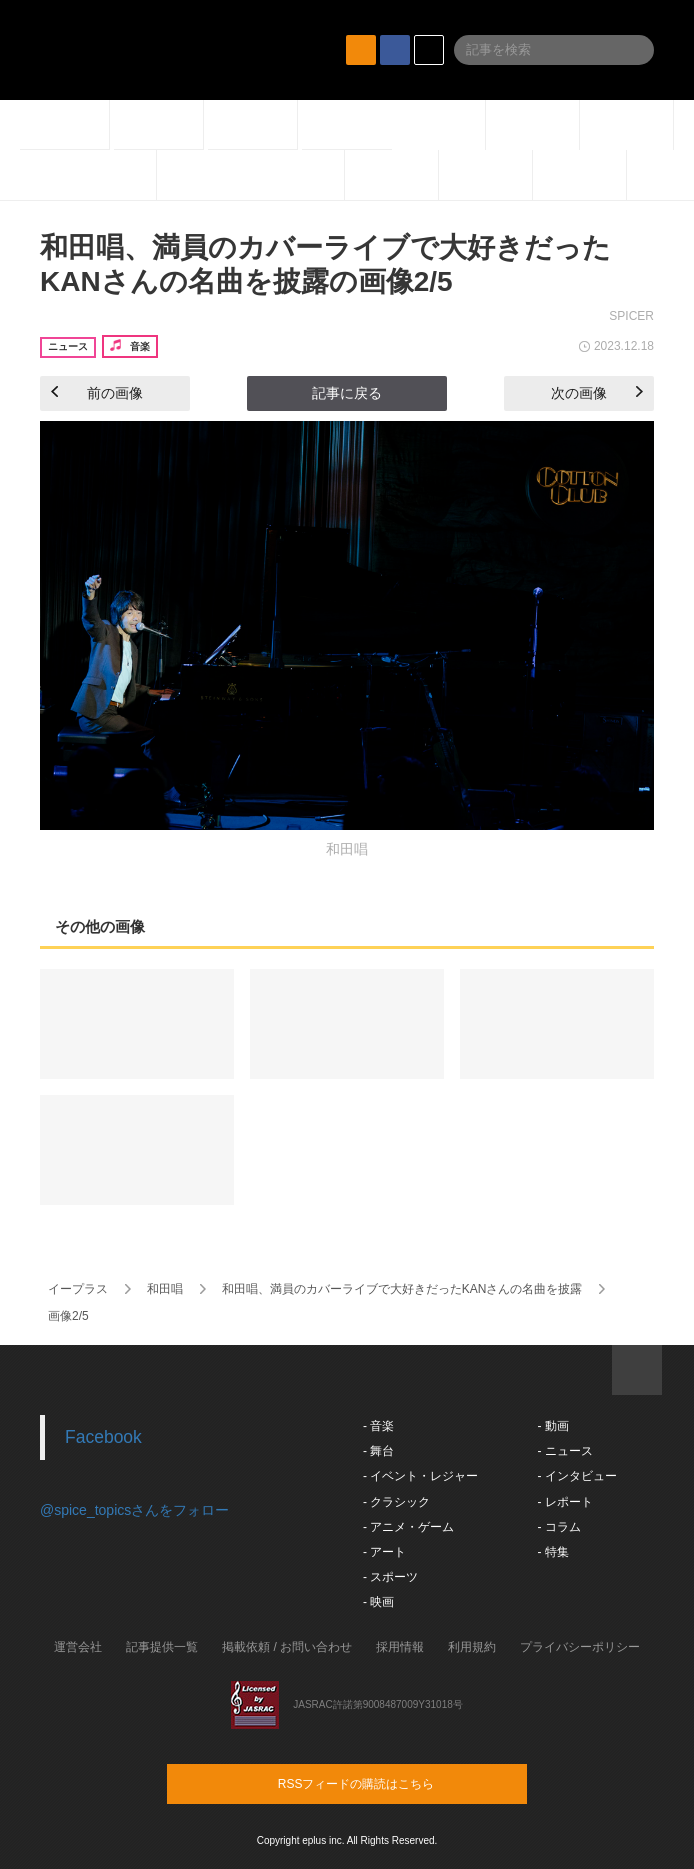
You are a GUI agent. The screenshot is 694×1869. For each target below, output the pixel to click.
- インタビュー (576, 1476)
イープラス (78, 1289)
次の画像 (597, 393)
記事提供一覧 (162, 1647)
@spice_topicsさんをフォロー (134, 1510)
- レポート (564, 1502)
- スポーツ (390, 1577)
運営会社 (78, 1647)
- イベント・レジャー (420, 1476)
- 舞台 (378, 1451)
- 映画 (378, 1602)
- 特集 (552, 1552)
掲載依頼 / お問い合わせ (287, 1647)
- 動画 (552, 1426)
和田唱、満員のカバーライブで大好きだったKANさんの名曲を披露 (402, 1289)
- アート (384, 1552)
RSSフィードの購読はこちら (385, 1783)
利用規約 (472, 1647)
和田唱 (165, 1289)
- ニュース (564, 1451)
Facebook (103, 1437)
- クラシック (396, 1502)
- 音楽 (378, 1426)
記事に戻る (347, 393)
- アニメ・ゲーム (408, 1527)
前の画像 (97, 393)
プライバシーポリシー (580, 1647)
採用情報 (400, 1647)
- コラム (558, 1527)
